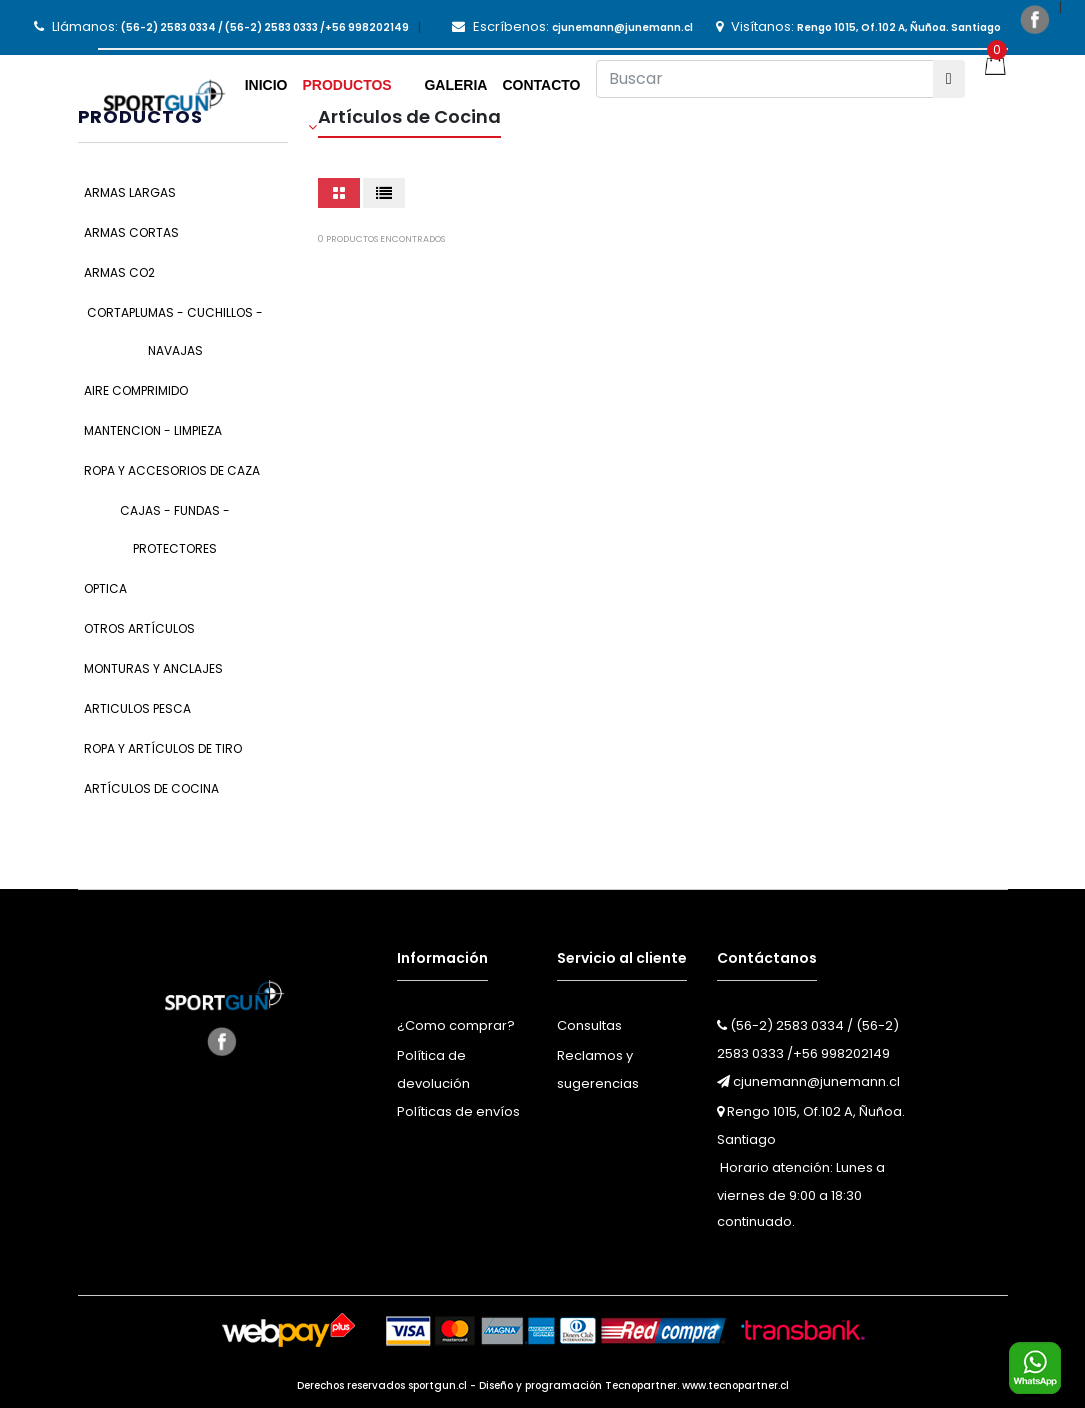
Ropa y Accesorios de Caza (172, 470)
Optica (105, 588)
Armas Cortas (131, 232)
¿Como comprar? (456, 1025)
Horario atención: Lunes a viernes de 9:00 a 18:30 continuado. (801, 1194)
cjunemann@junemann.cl (808, 1081)
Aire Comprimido (136, 390)
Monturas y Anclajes (153, 668)
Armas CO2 (119, 272)
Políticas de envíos (458, 1111)
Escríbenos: (572, 26)
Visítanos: (858, 26)
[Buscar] (765, 79)
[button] (355, 92)
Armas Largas (130, 192)
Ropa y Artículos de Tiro (163, 748)
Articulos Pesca (137, 708)
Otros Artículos (139, 628)
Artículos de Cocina (151, 788)
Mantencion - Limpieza (153, 430)
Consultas (589, 1025)
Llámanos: (221, 26)
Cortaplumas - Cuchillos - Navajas (175, 331)
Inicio (266, 85)
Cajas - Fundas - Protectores (175, 529)
